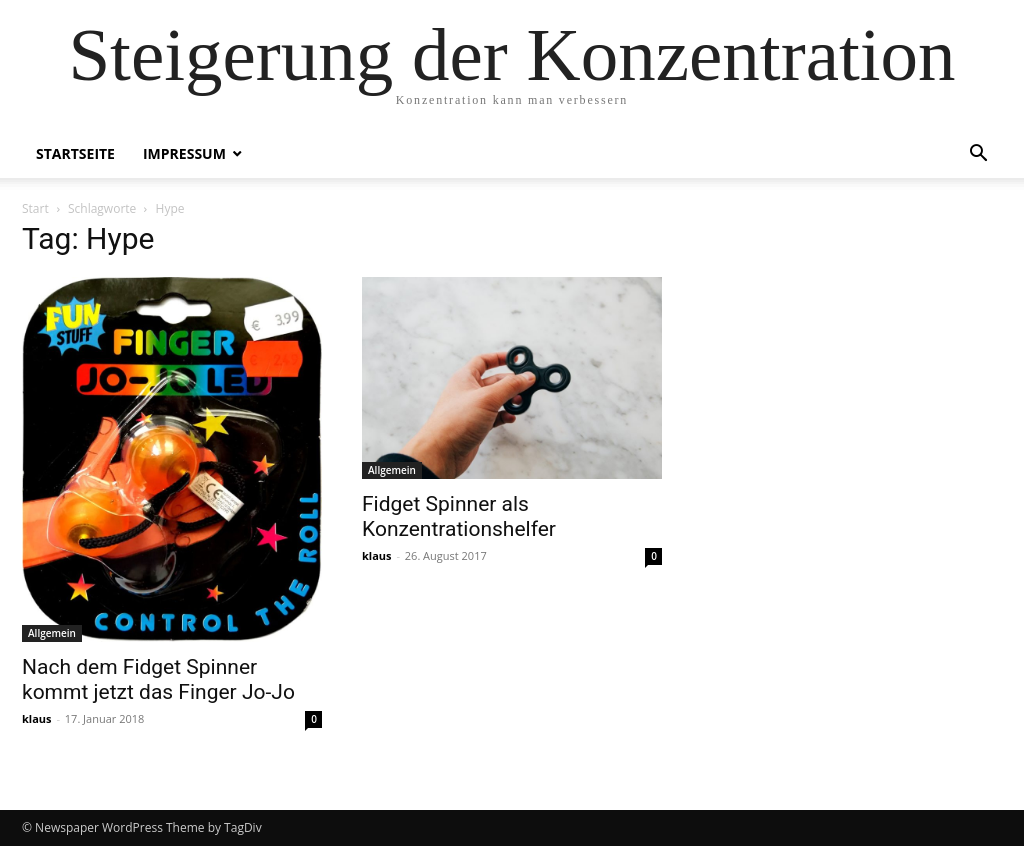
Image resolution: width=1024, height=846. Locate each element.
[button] (978, 155)
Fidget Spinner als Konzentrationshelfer (459, 516)
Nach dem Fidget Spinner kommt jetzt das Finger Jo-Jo (158, 679)
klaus (37, 718)
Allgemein (52, 633)
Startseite (75, 153)
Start (35, 208)
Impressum (184, 153)
